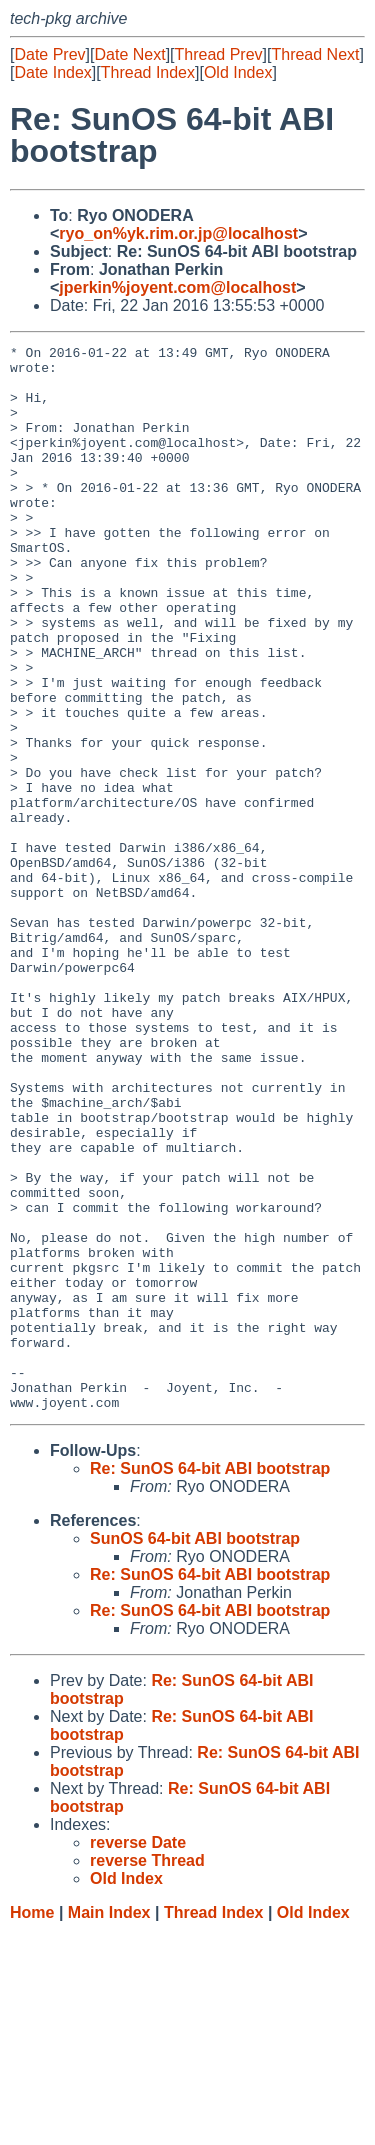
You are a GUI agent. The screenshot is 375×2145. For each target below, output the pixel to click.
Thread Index (148, 72)
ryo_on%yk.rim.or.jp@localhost (178, 233)
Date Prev (49, 54)
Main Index (109, 2125)
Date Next (129, 54)
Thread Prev (219, 54)
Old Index (238, 72)
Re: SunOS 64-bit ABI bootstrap (210, 1681)
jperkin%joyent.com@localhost (177, 287)
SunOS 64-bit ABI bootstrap (195, 1751)
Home (32, 2125)
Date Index (52, 72)
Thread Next (315, 54)
